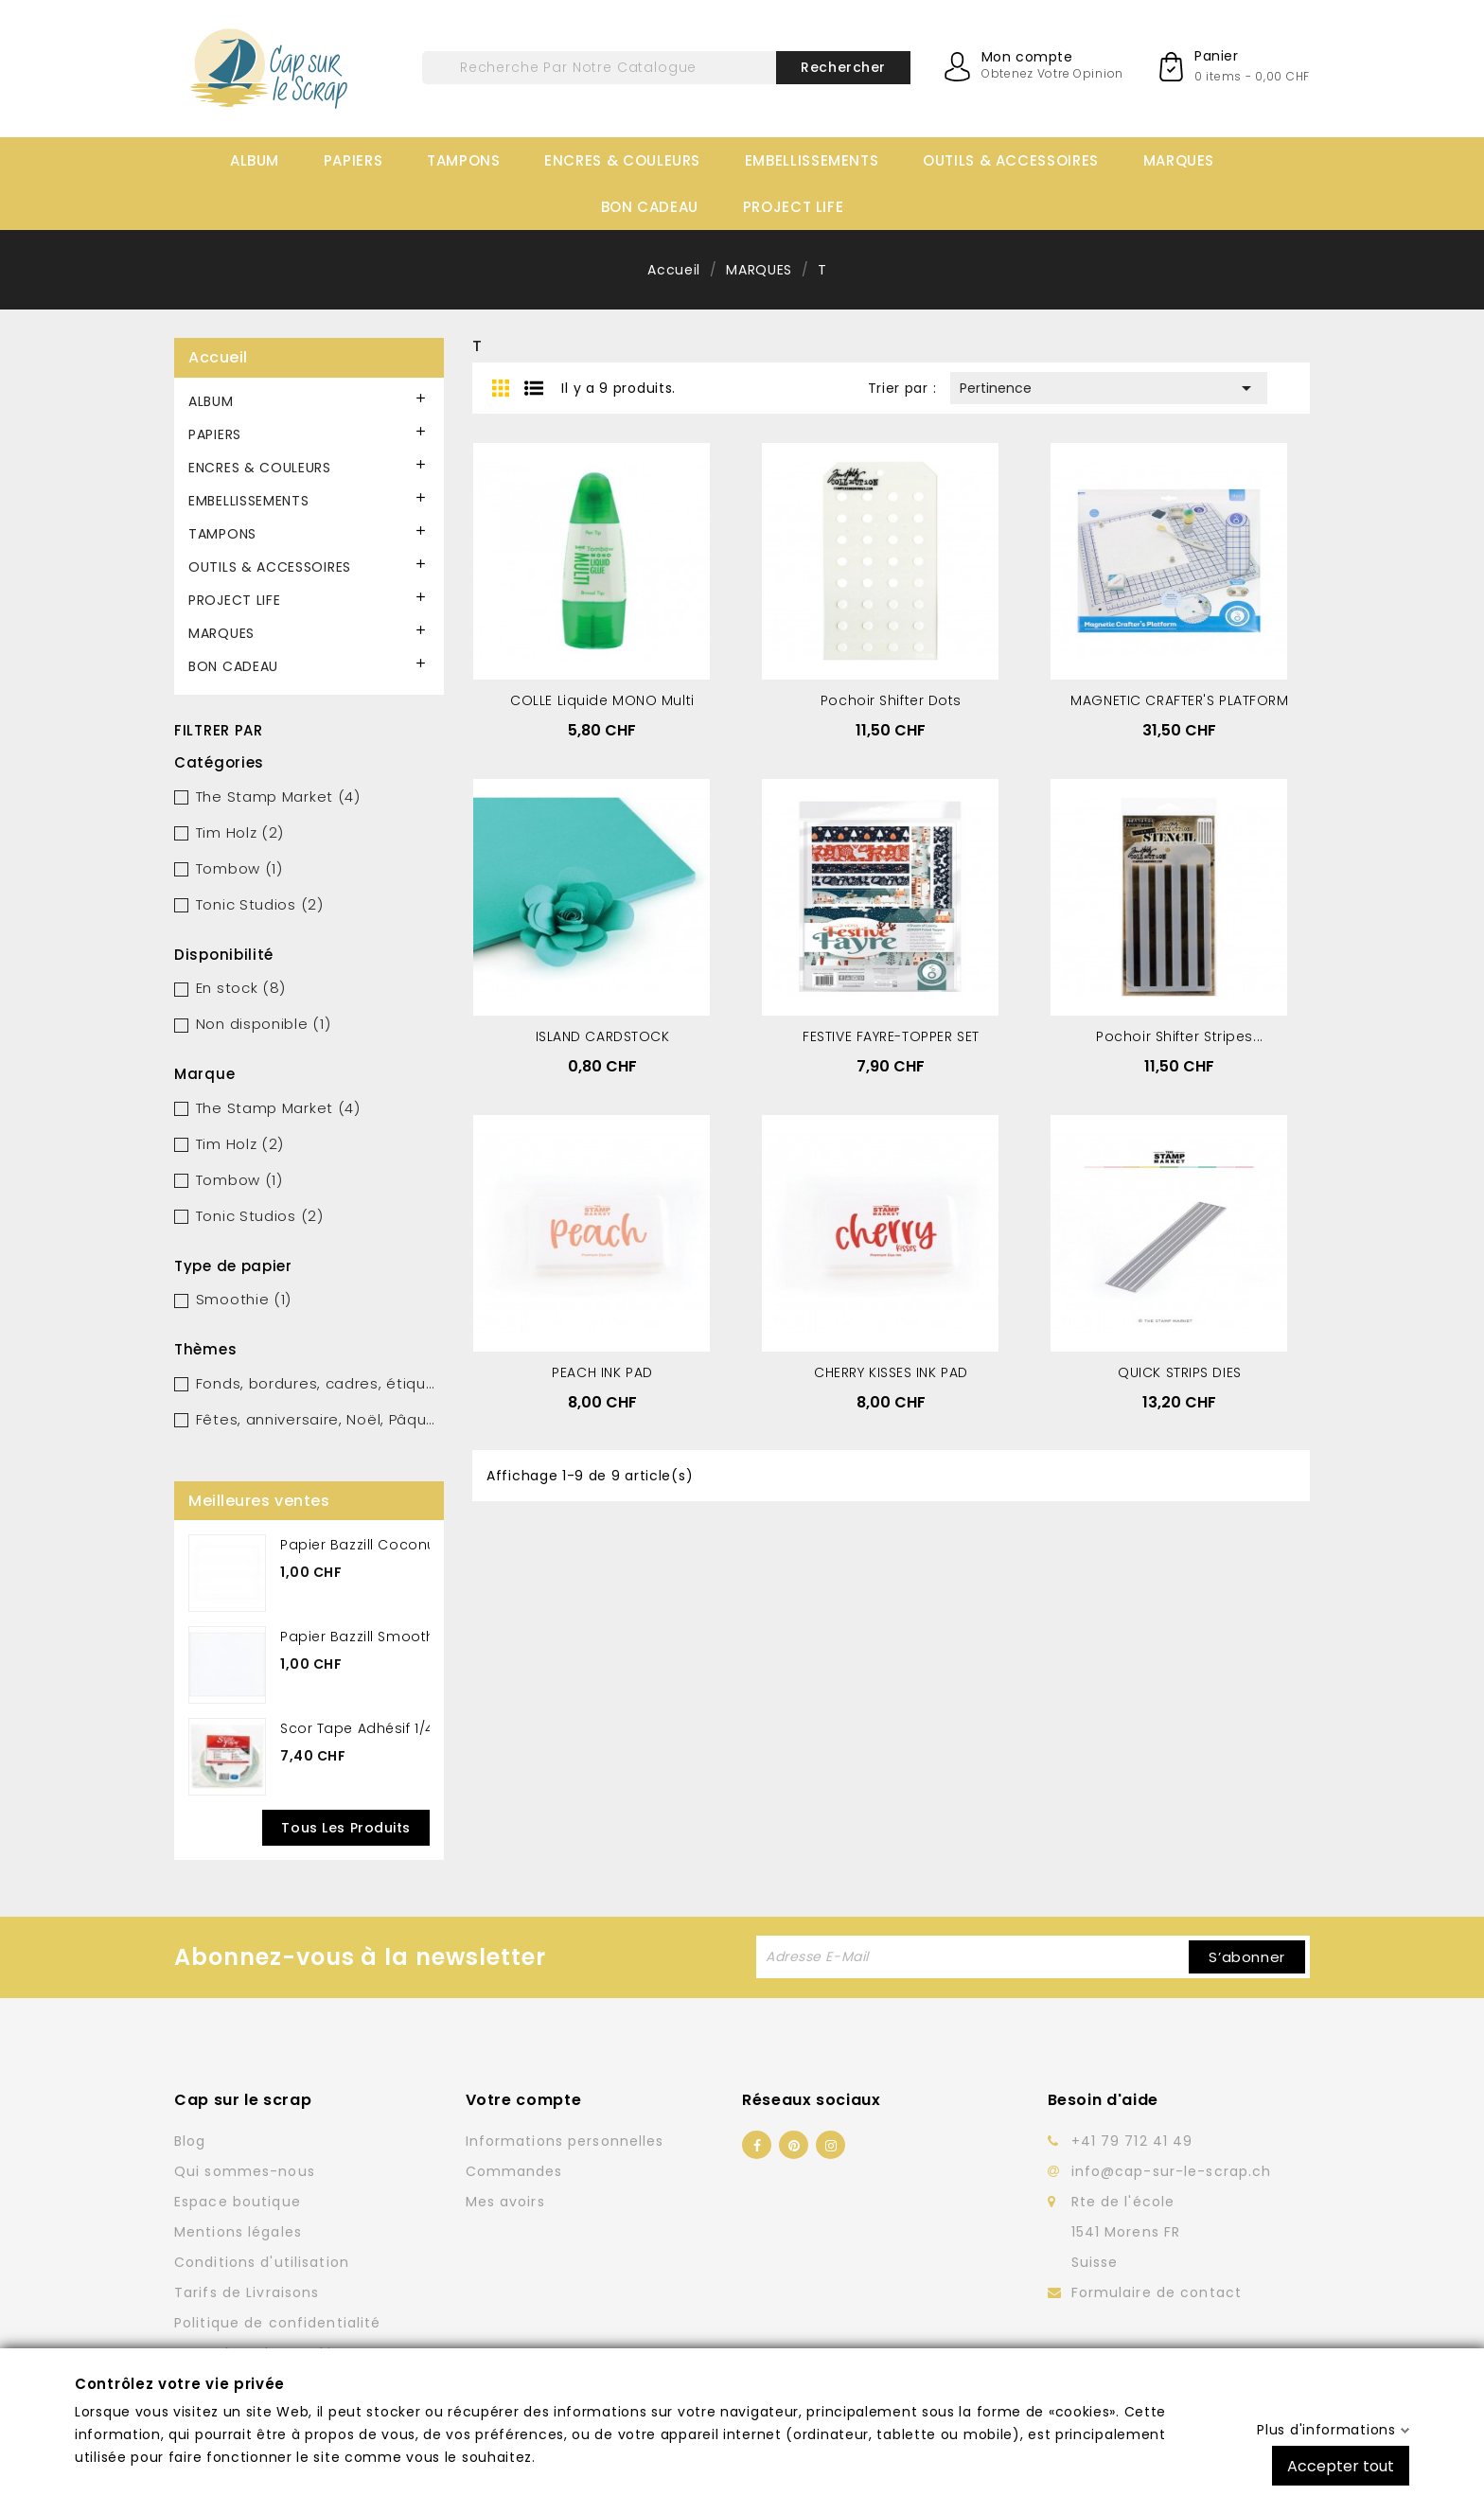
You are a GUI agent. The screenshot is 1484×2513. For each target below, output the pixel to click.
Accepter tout (1340, 2465)
